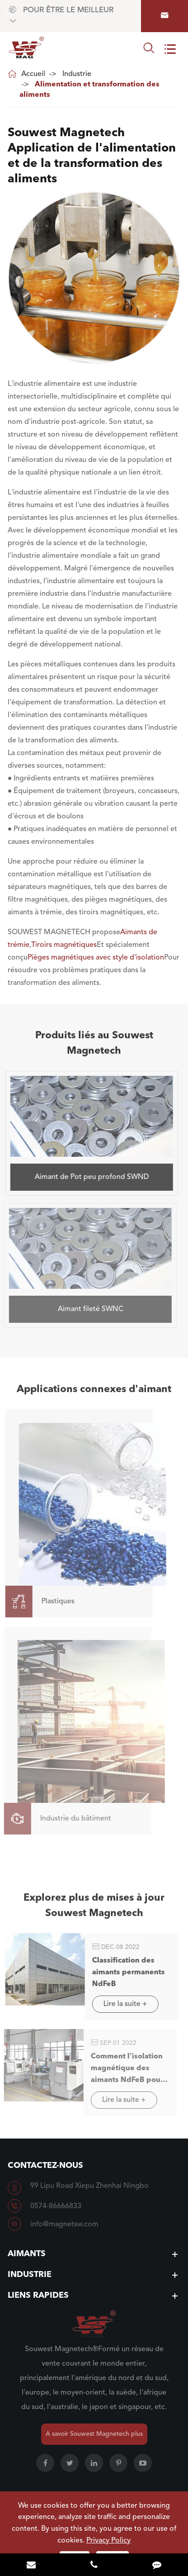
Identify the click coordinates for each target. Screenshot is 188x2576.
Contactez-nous (45, 2166)
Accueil (33, 74)
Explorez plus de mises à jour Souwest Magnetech (94, 1908)
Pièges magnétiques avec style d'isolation (96, 957)
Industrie (76, 74)
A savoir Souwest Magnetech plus (94, 2434)
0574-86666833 (55, 2206)
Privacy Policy (108, 2540)
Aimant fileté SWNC (86, 1309)
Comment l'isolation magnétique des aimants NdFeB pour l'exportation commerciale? (122, 2069)
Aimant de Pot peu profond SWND (88, 1177)
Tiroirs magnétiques (64, 945)
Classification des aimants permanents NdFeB (124, 1972)
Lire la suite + (121, 2004)
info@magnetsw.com (64, 2224)
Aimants (27, 2254)
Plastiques (35, 1601)
